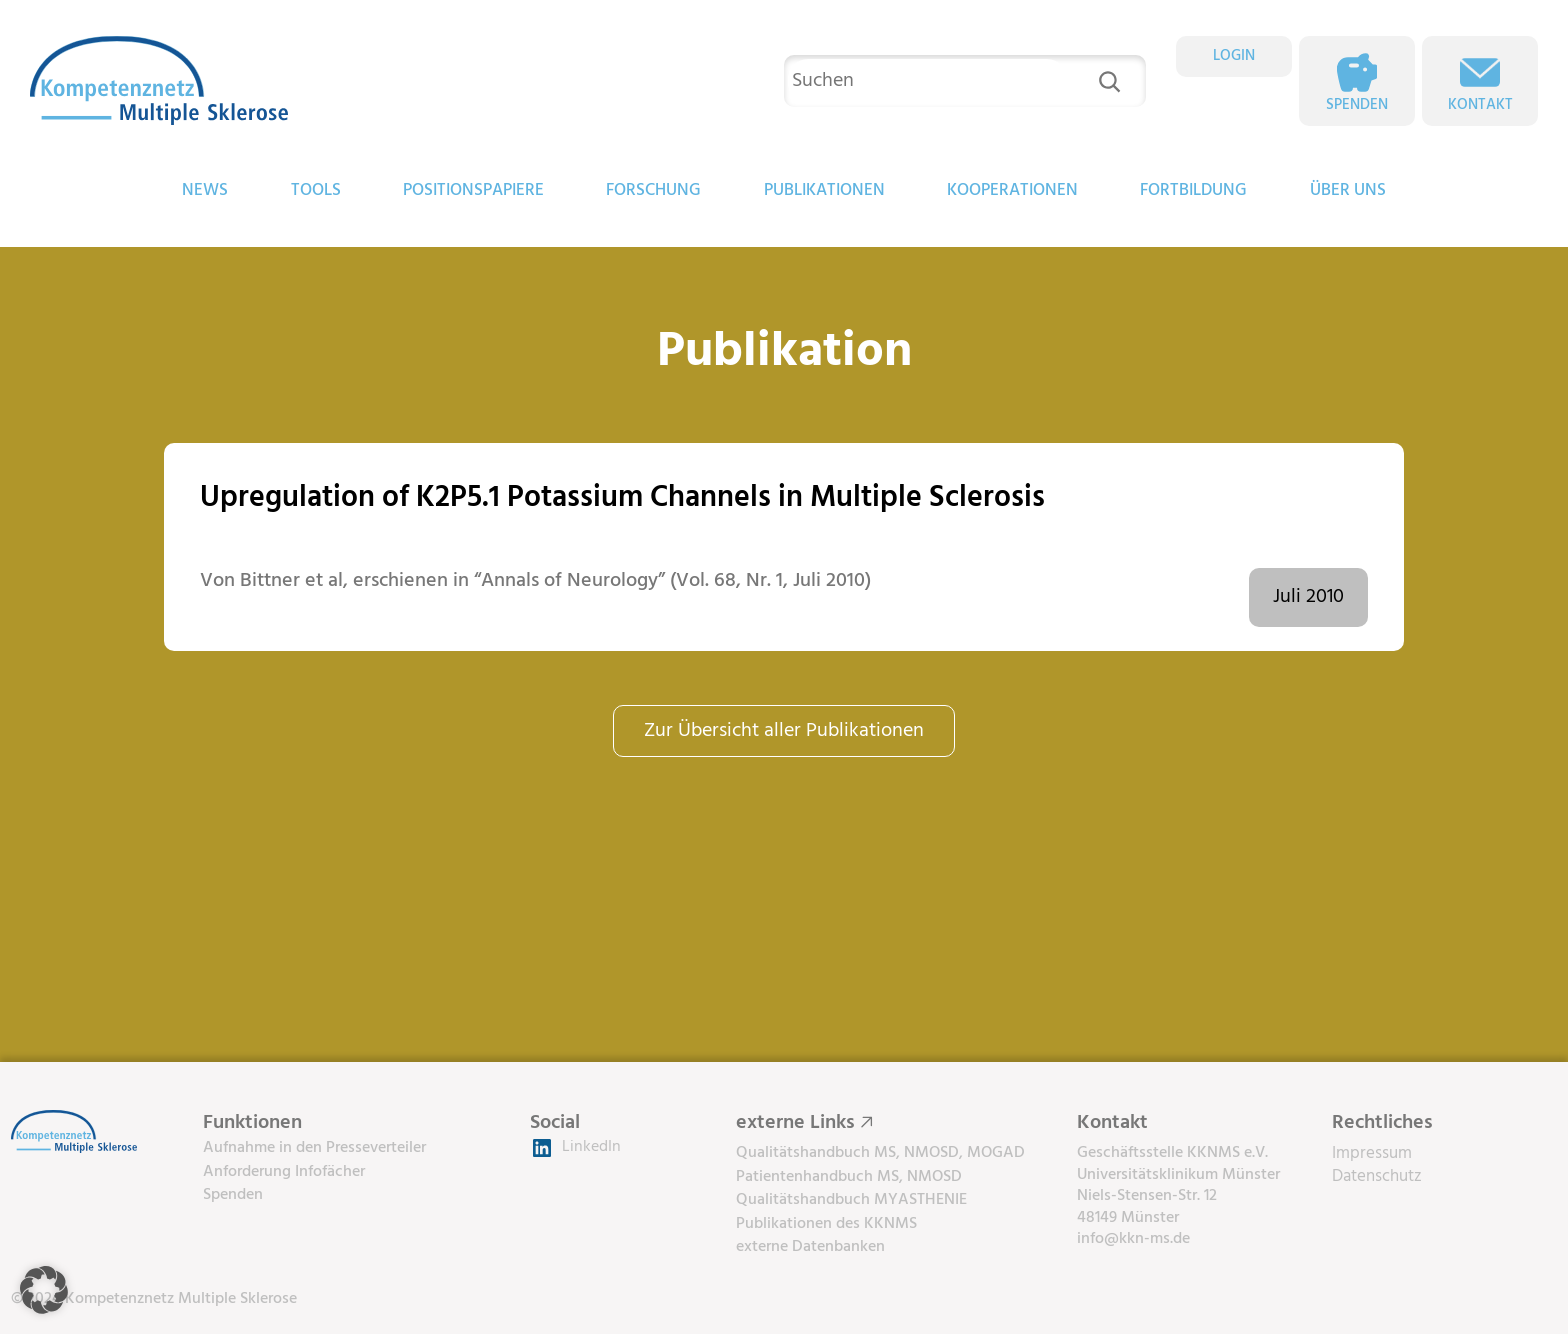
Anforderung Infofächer (284, 1172)
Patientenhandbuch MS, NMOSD (849, 1177)
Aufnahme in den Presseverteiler (314, 1148)
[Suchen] (1109, 81)
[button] (44, 1290)
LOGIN (1234, 56)
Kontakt (1480, 105)
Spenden (1357, 105)
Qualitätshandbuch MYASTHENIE (851, 1200)
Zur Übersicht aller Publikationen (784, 731)
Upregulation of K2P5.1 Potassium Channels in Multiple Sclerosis (622, 498)
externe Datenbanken (810, 1247)
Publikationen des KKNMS (826, 1224)
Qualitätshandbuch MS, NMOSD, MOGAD (880, 1153)
